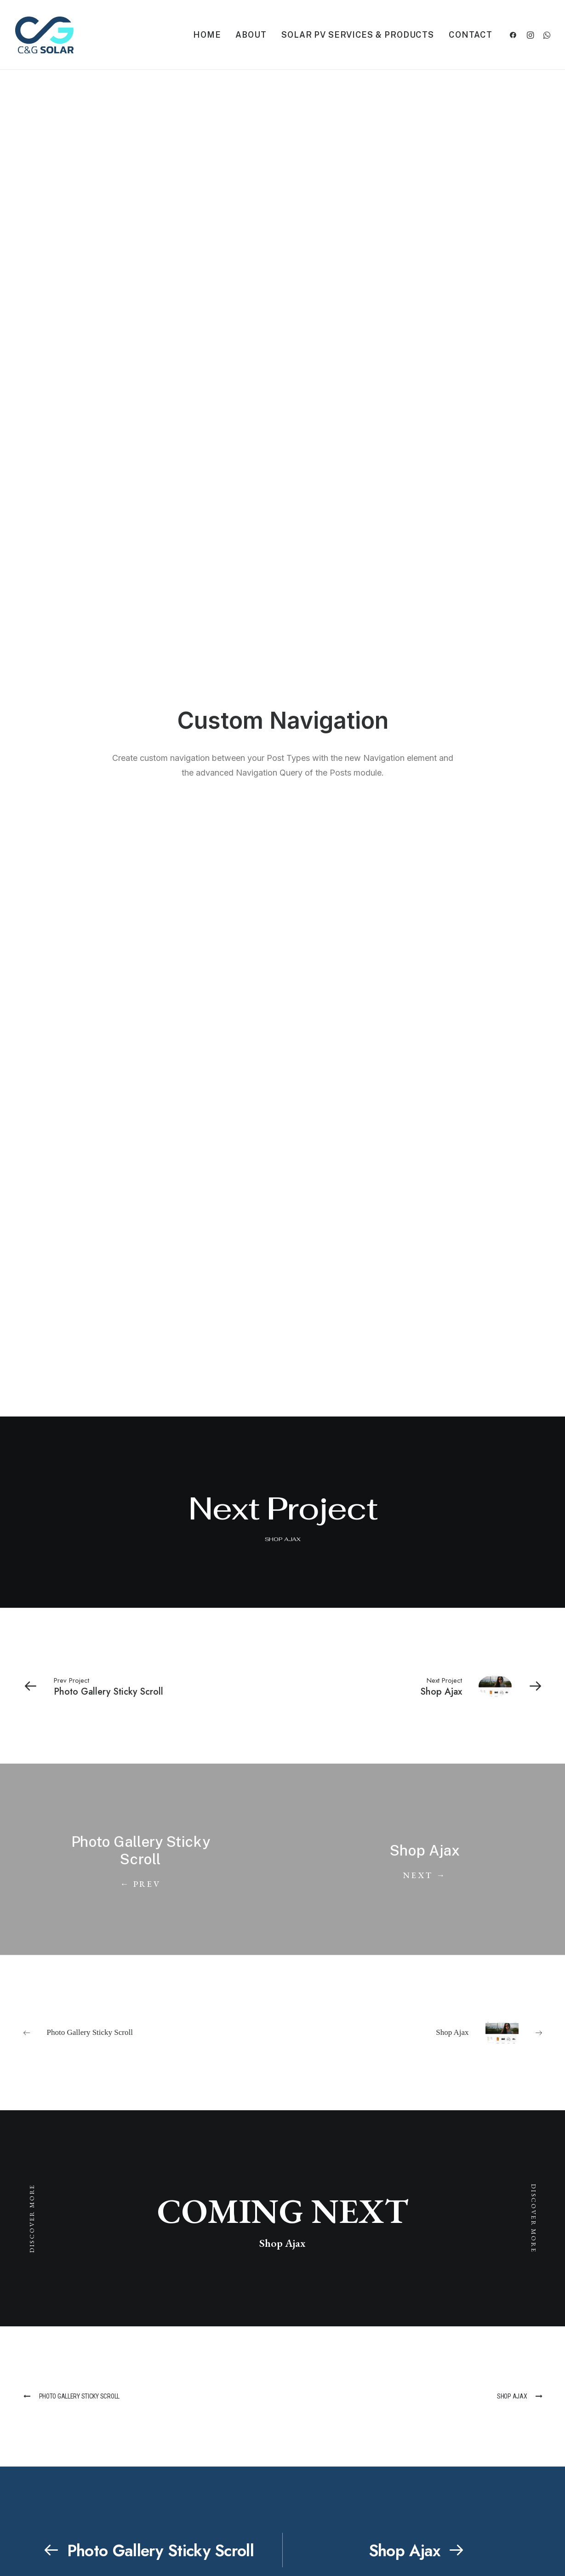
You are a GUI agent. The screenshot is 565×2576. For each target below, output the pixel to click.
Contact (470, 35)
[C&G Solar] (44, 35)
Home (207, 35)
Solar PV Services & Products (357, 35)
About (251, 35)
